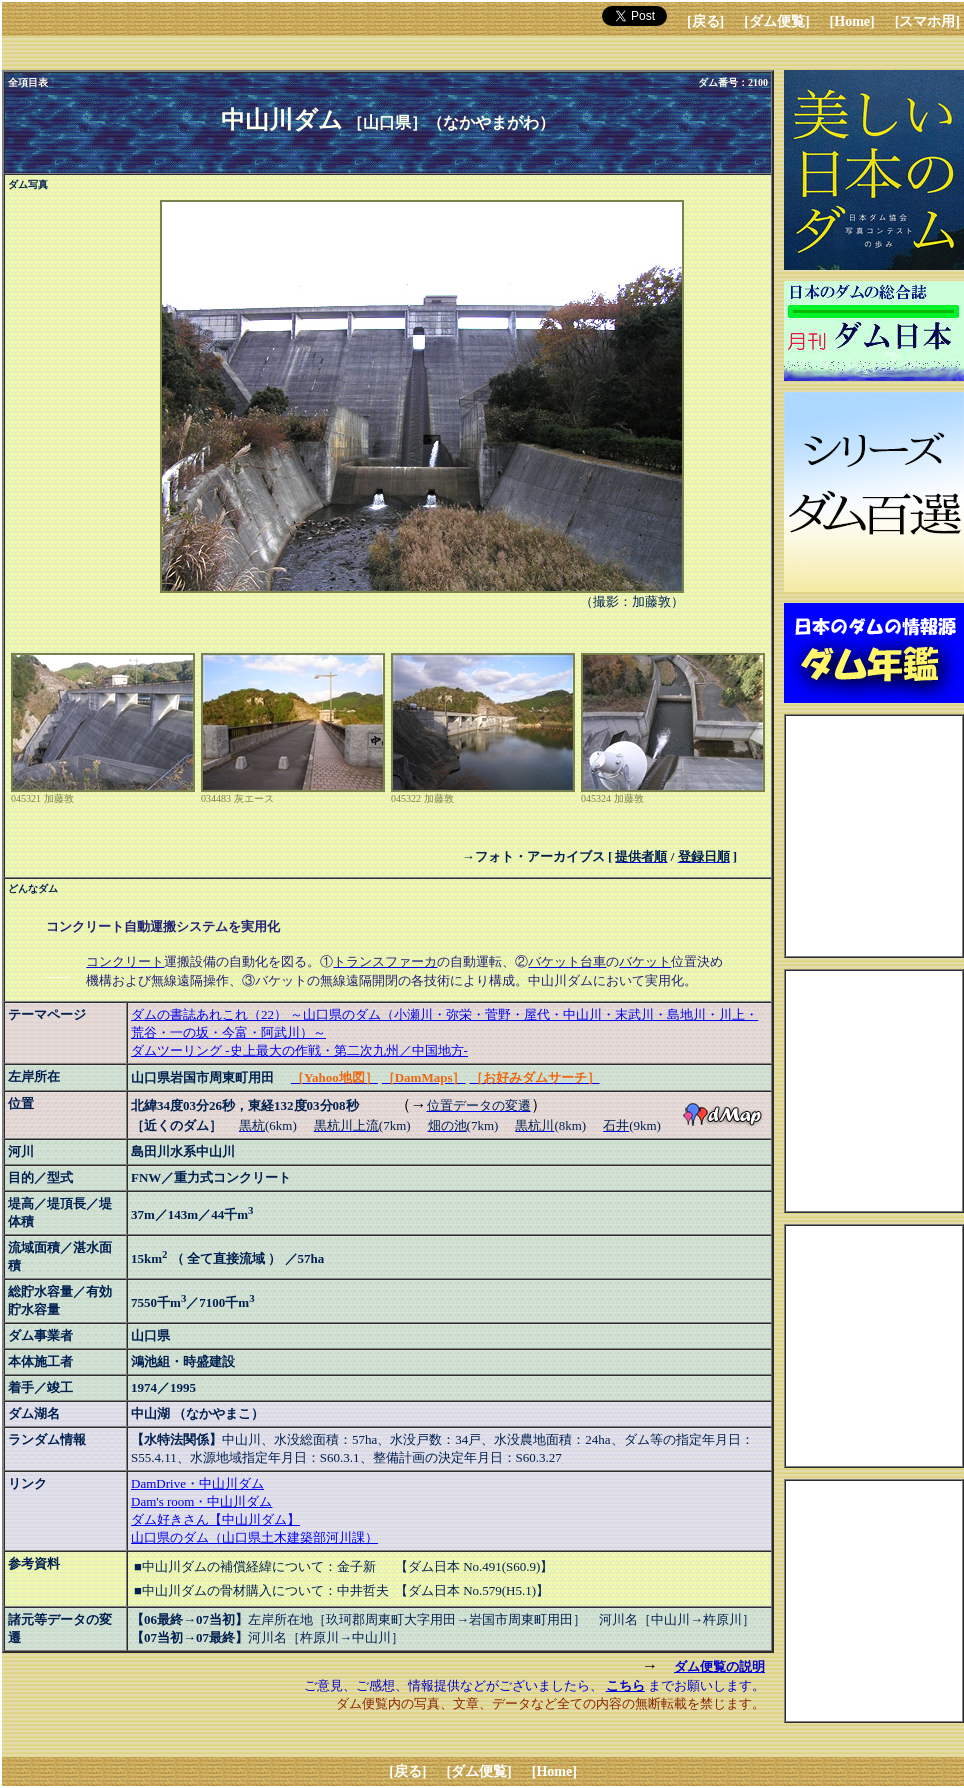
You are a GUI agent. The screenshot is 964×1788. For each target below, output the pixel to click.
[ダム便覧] (776, 21)
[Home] (852, 21)
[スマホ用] (927, 21)
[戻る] (705, 21)
